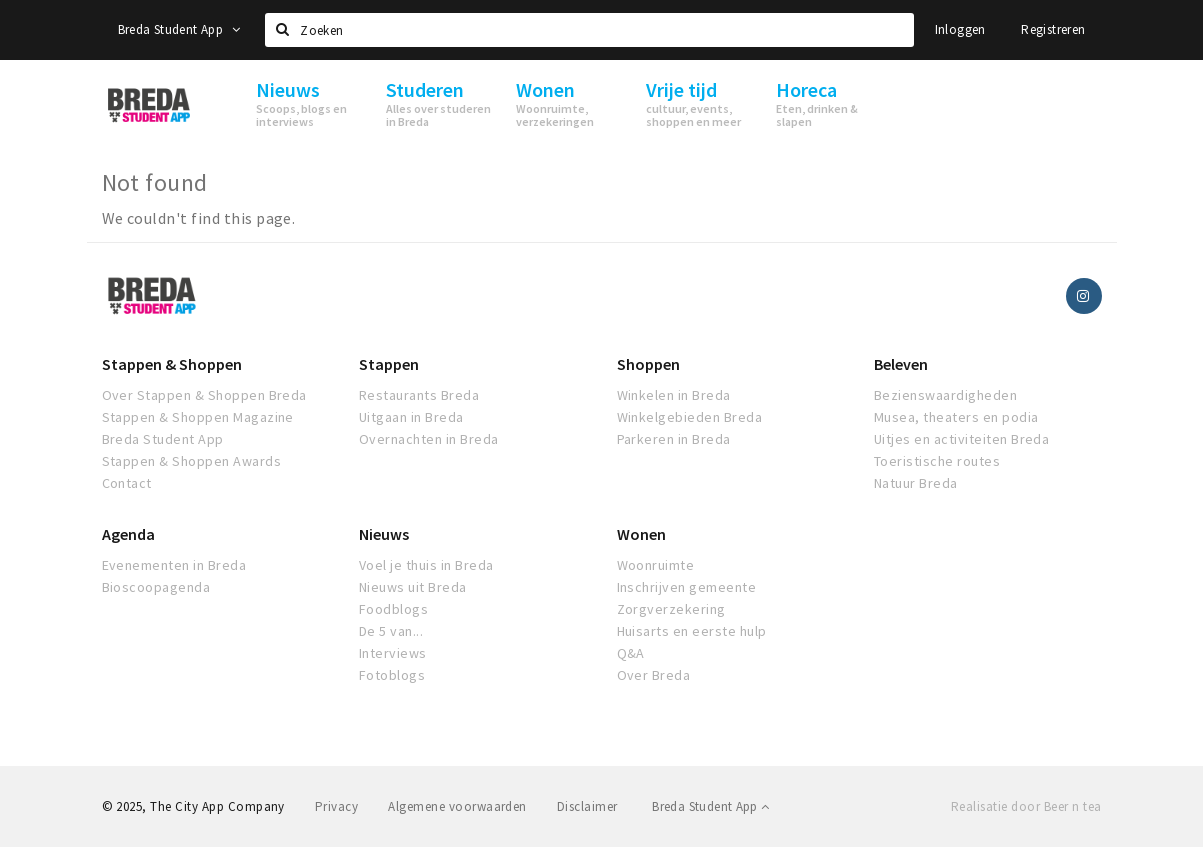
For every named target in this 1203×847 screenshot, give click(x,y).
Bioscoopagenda (156, 587)
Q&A (631, 653)
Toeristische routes (937, 461)
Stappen (389, 364)
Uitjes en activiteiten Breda (961, 439)
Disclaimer (587, 806)
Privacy (336, 806)
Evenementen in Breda (174, 565)
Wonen (641, 534)
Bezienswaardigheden (945, 395)
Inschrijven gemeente (687, 587)
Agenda (128, 534)
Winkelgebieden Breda (690, 417)
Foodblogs (393, 609)
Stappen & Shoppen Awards (192, 461)
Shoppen (648, 364)
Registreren (1053, 29)
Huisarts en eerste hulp (692, 631)
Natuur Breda (916, 483)
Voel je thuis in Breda (426, 565)
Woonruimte (656, 565)
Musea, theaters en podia (956, 417)
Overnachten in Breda (429, 439)
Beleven (901, 364)
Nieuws (384, 534)
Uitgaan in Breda (411, 417)
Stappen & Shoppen (172, 364)
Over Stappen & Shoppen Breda (204, 395)
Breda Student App (179, 29)
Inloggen (960, 29)
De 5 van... (391, 631)
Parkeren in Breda (674, 439)
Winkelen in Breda (674, 395)
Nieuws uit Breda (413, 587)
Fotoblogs (392, 675)
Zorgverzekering (671, 609)
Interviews (393, 653)
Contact (127, 483)
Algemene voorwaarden (457, 806)
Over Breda (654, 675)
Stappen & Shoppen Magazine (198, 417)
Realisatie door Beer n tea (1026, 806)
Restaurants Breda (419, 395)
